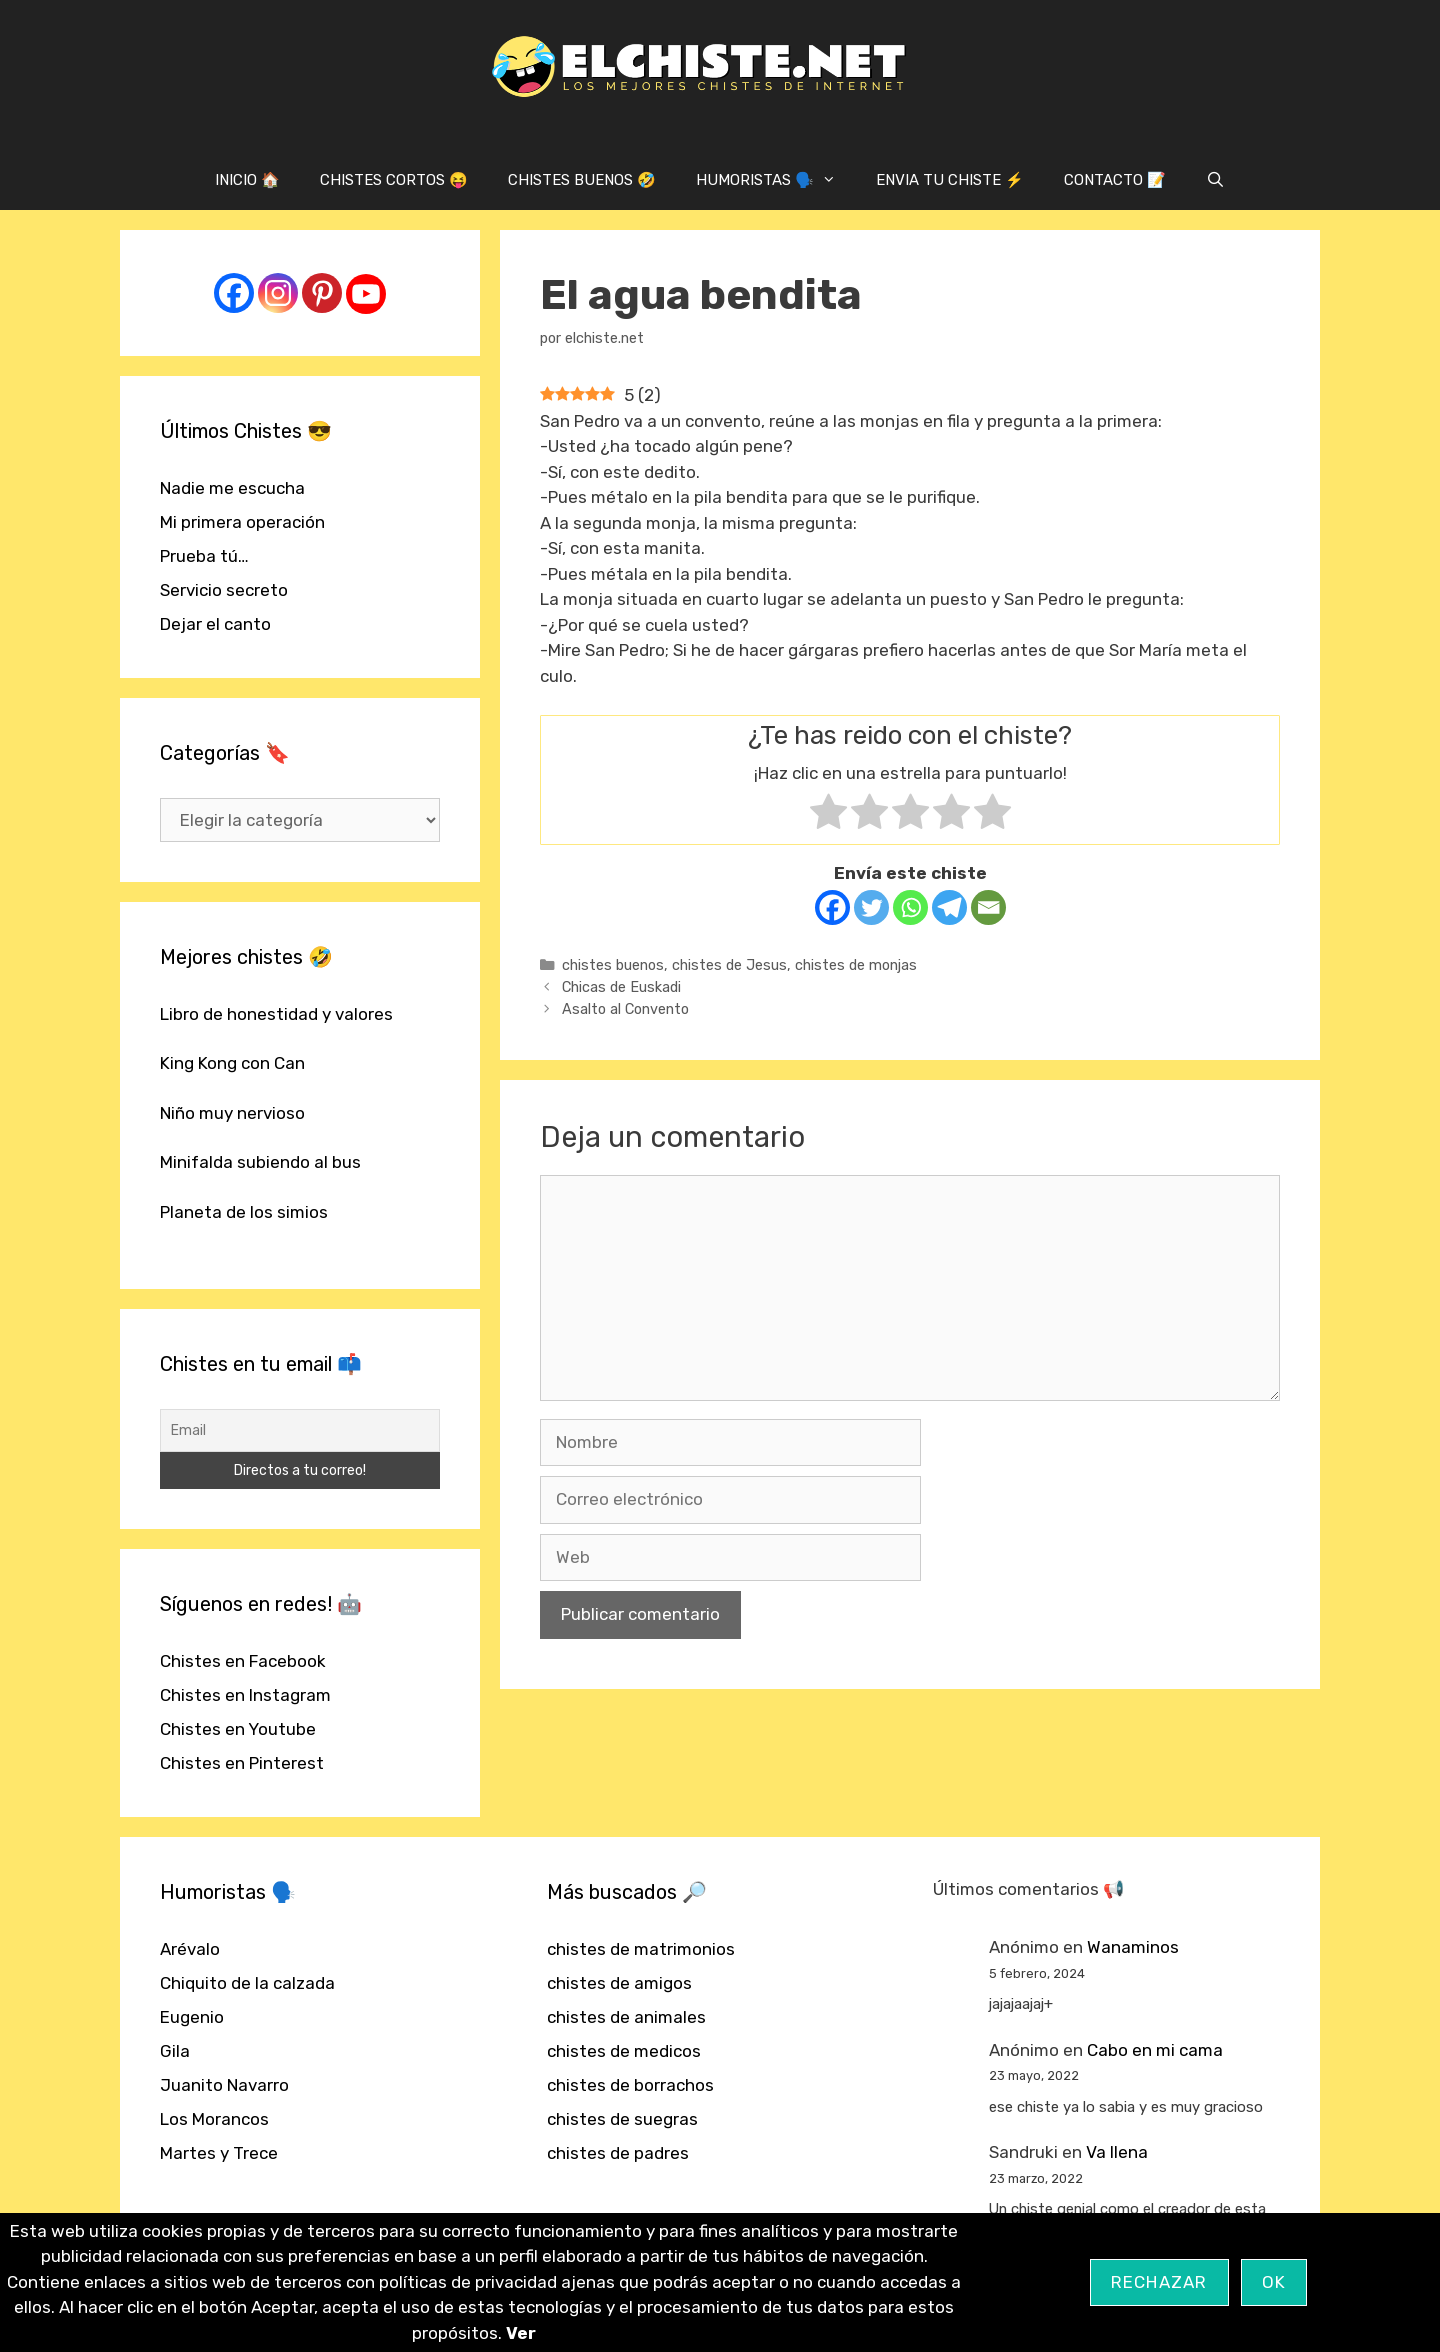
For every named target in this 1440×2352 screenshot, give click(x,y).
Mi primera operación (242, 522)
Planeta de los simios (244, 1212)
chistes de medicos (624, 2051)
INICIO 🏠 (247, 180)
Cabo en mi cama (1155, 2050)
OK (1274, 2282)
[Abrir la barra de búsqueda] (1215, 180)
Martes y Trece (219, 2153)
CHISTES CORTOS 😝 (394, 180)
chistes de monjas (856, 965)
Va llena (1117, 2152)
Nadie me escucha (232, 488)
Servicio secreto (224, 590)
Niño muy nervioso (232, 1113)
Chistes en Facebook (243, 1661)
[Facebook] (832, 907)
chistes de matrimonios (641, 1949)
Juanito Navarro (224, 2085)
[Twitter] (871, 907)
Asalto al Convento (625, 1009)
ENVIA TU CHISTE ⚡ (950, 180)
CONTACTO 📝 (1115, 180)
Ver (521, 2333)
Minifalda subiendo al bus (260, 1162)
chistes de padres (618, 2153)
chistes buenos (613, 965)
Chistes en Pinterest (242, 1763)
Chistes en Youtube (238, 1729)
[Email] (988, 907)
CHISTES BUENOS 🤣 (582, 180)
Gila (175, 2051)
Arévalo (190, 1949)
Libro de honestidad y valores (276, 1014)
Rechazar (1159, 2282)
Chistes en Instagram (245, 1695)
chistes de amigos (619, 1983)
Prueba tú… (204, 556)
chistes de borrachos (630, 2085)
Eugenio (192, 2017)
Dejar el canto (215, 624)
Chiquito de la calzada (247, 1983)
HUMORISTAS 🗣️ (776, 180)
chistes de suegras (622, 2119)
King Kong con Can (232, 1063)
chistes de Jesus (729, 965)
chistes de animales (626, 2017)
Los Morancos (214, 2119)
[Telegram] (949, 907)
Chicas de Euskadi (621, 987)
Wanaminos (1133, 1947)
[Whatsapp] (910, 907)
